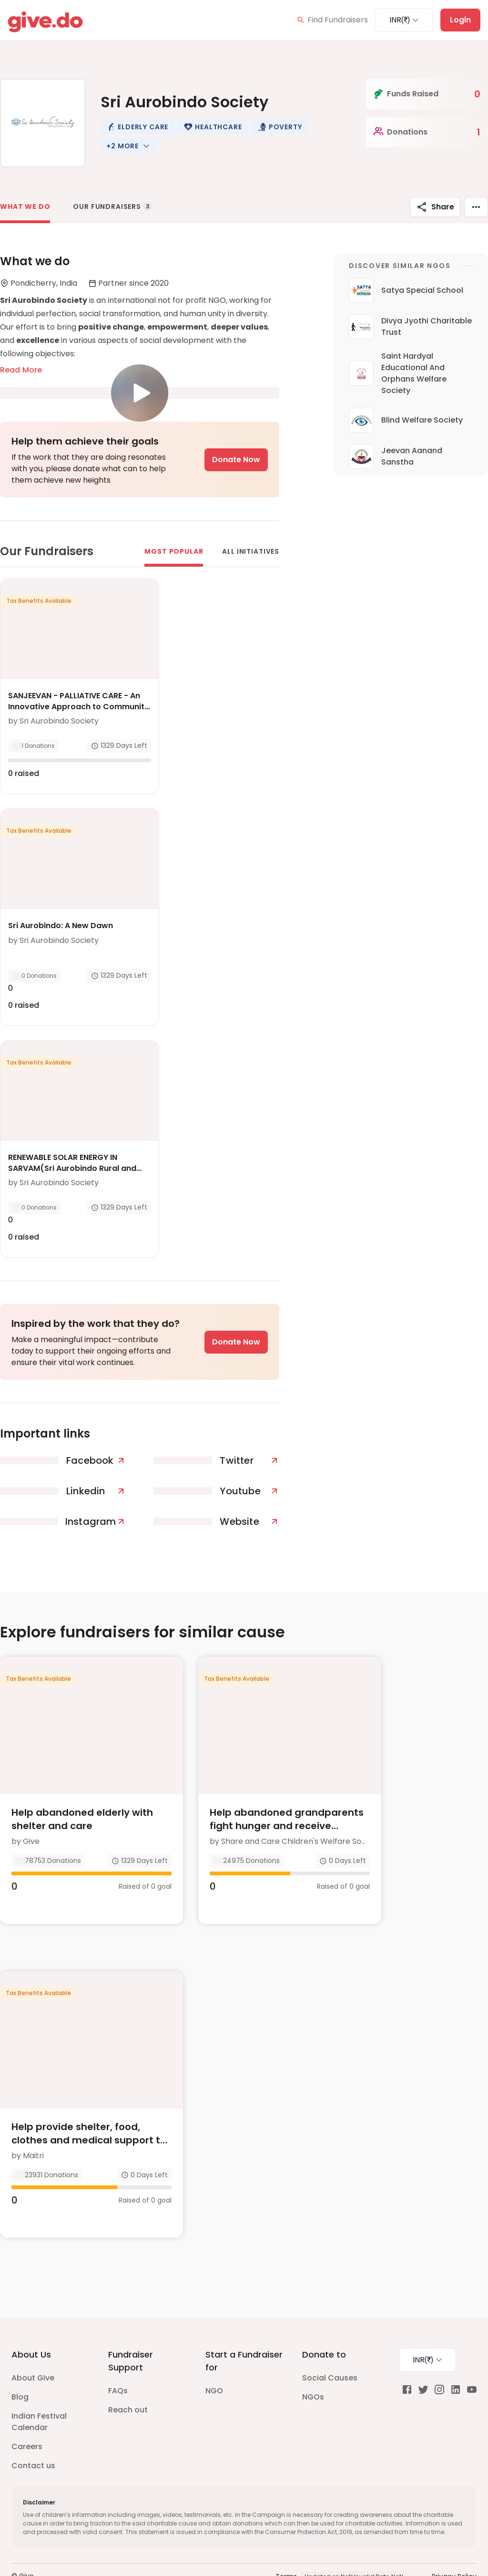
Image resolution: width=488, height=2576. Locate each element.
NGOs (313, 2367)
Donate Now (236, 459)
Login (460, 19)
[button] (137, 126)
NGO (214, 2361)
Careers (26, 2416)
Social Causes (329, 2348)
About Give (32, 2348)
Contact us (33, 2436)
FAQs (118, 2361)
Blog (20, 2367)
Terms (286, 2547)
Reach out (128, 2380)
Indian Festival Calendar (39, 2392)
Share (435, 207)
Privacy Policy (454, 2547)
